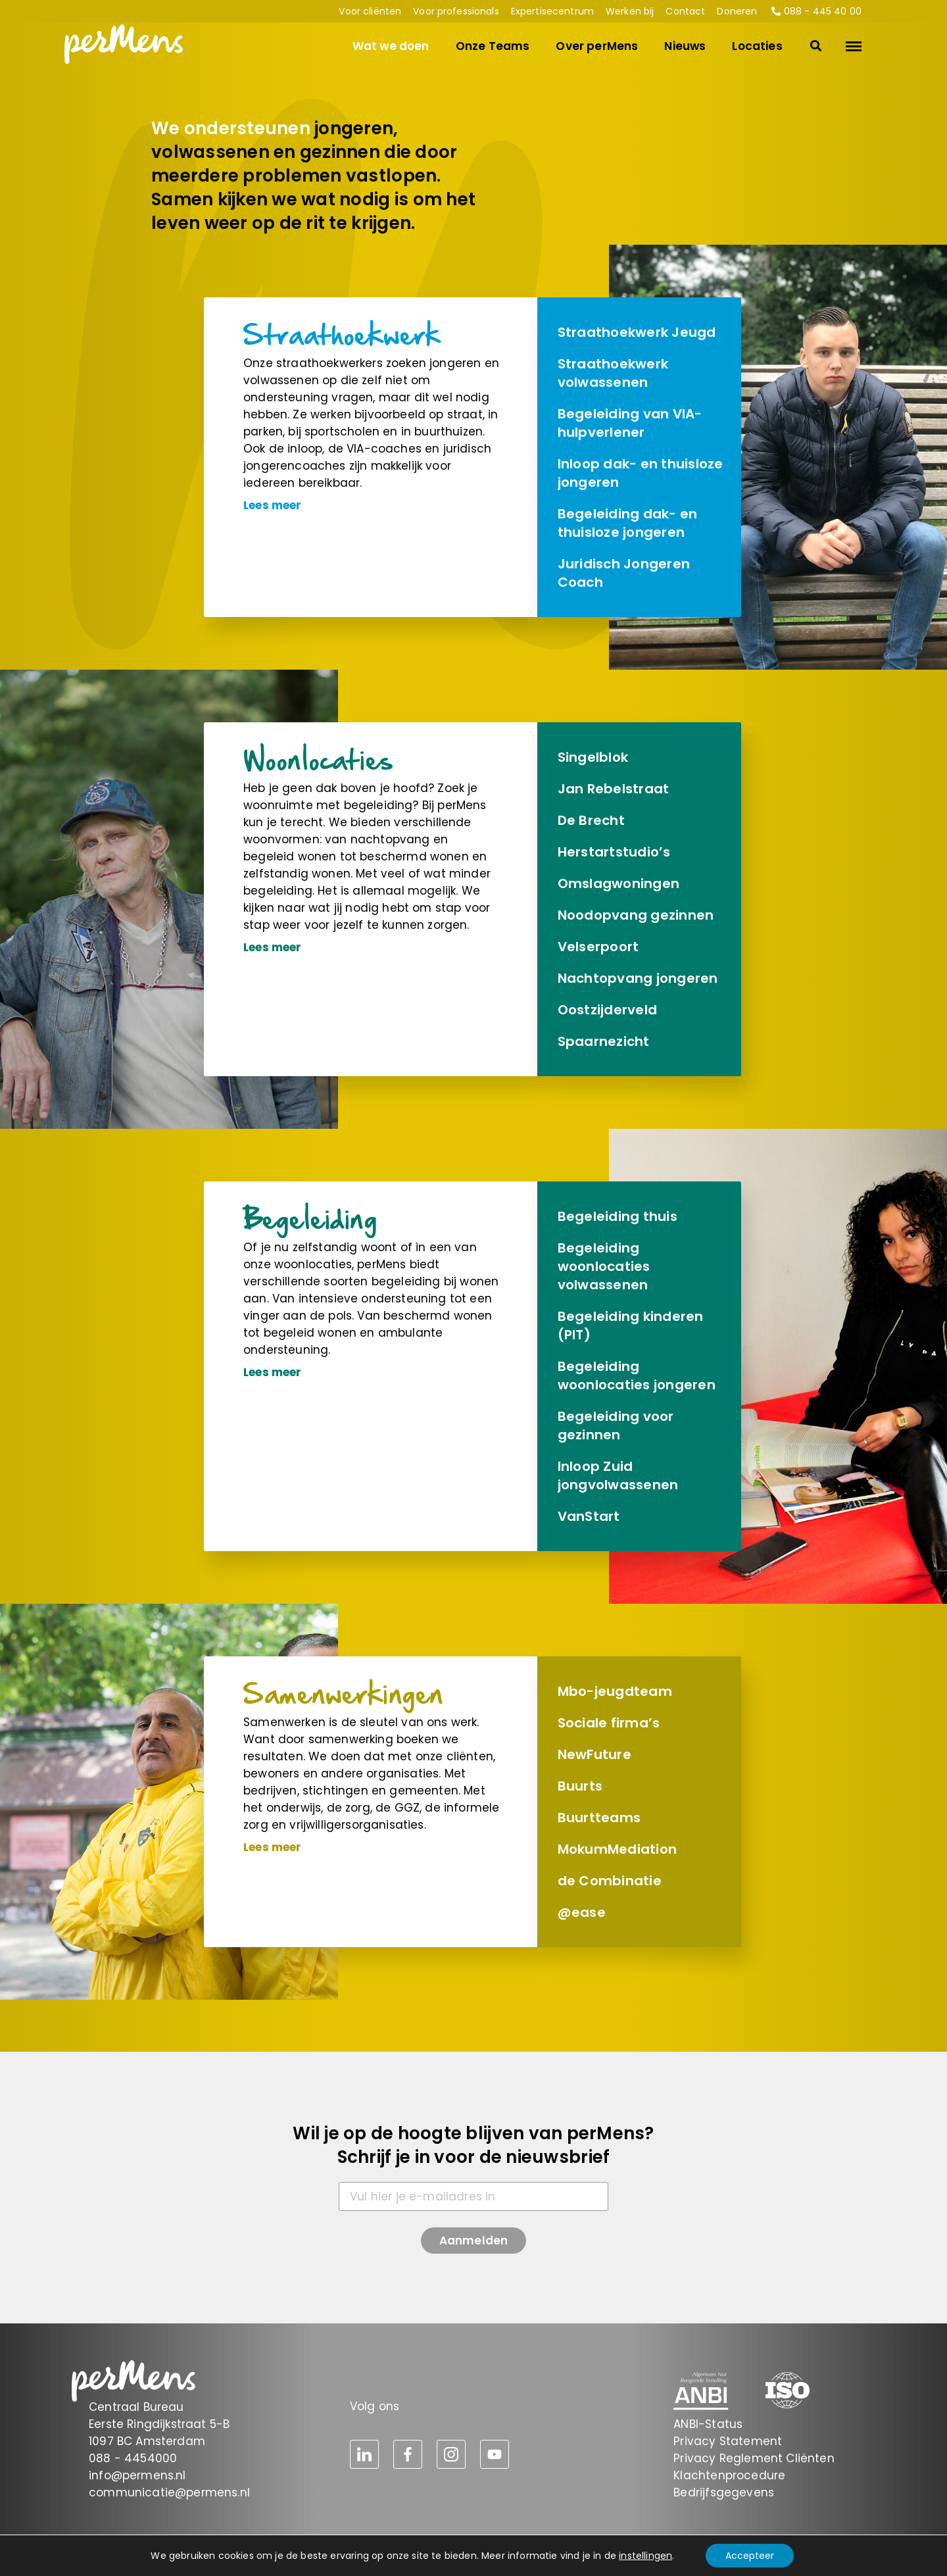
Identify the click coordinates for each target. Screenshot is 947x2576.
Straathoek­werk (342, 334)
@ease (582, 1912)
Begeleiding (310, 1218)
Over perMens (597, 46)
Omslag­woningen (618, 883)
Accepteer (749, 2555)
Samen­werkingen (343, 1693)
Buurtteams (599, 1817)
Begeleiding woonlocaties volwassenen (604, 1266)
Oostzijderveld (607, 1010)
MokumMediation (617, 1849)
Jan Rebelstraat (613, 789)
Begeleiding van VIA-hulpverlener (630, 423)
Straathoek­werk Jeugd (637, 332)
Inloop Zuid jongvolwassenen (618, 1475)
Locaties (757, 46)
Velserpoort (598, 946)
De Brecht (591, 820)
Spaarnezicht (604, 1041)
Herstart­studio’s (614, 852)
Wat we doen (390, 46)
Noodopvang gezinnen (636, 915)
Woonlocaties (318, 759)
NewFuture (594, 1754)
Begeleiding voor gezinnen (616, 1425)
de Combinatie (610, 1880)
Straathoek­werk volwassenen (613, 373)
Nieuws (685, 46)
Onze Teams (493, 46)
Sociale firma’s (609, 1723)
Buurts (580, 1786)
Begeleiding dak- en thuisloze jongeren (628, 523)
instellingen (645, 2556)
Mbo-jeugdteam (615, 1691)
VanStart (589, 1516)
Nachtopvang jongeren (638, 978)
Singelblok (593, 757)
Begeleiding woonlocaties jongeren (637, 1375)
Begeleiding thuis (617, 1216)
